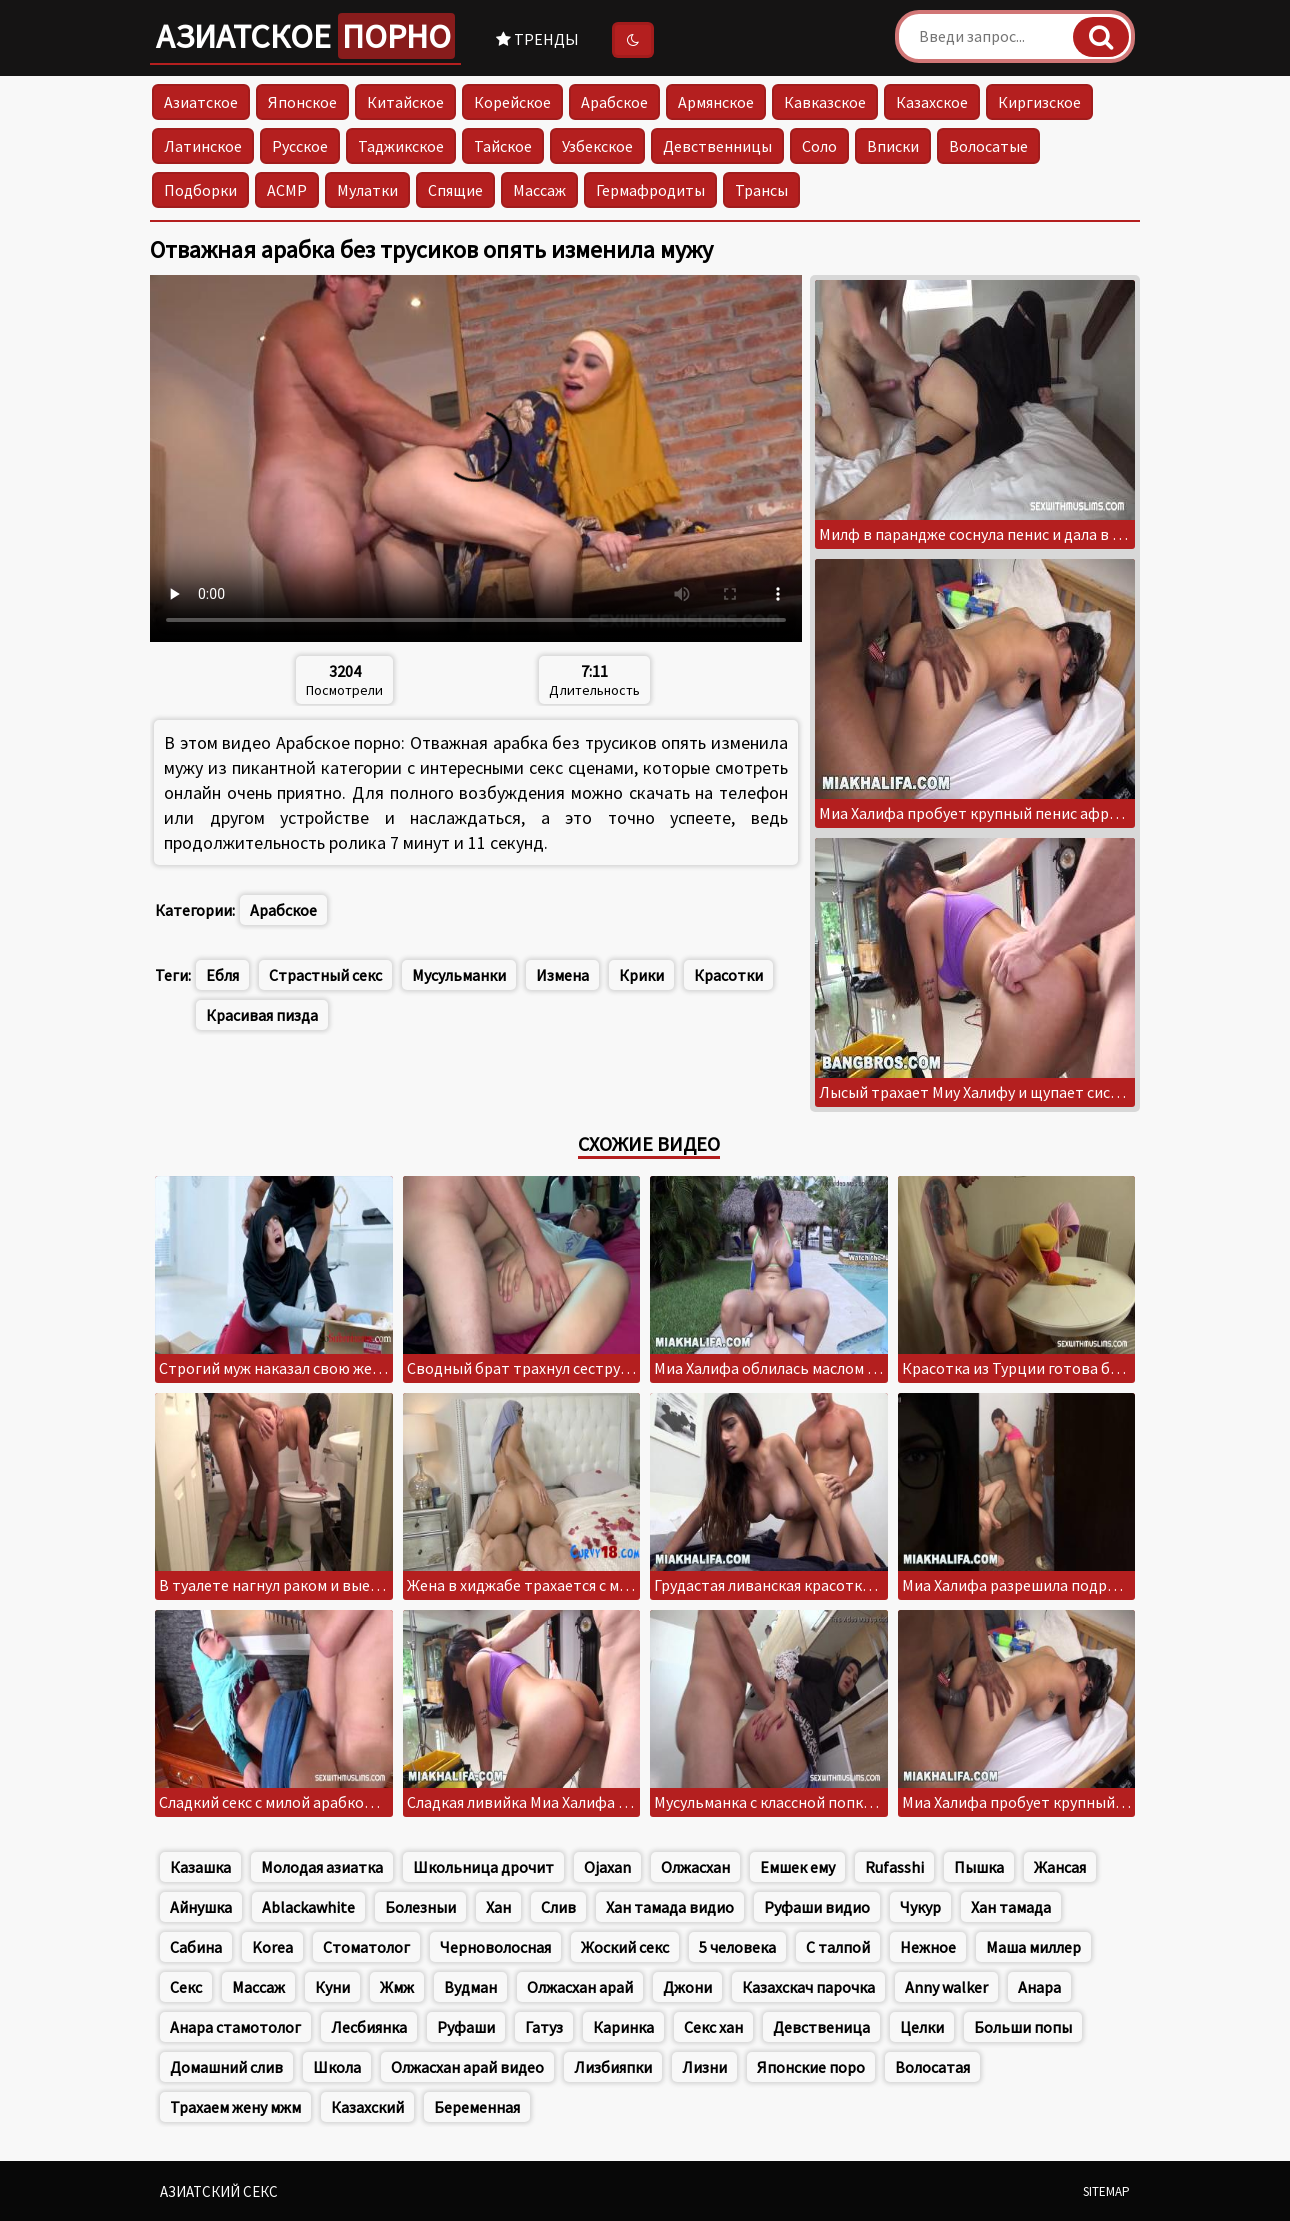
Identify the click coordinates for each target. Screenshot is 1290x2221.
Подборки (200, 190)
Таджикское (401, 146)
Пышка (979, 1867)
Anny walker (946, 1987)
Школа (337, 2067)
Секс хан (713, 2027)
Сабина (196, 1947)
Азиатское (305, 36)
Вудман (470, 1987)
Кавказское (825, 102)
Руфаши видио (817, 1907)
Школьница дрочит (483, 1867)
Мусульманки (459, 975)
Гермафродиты (650, 190)
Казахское (932, 102)
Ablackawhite (308, 1907)
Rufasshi (894, 1867)
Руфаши (466, 2027)
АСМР (287, 190)
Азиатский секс (219, 2191)
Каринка (623, 2027)
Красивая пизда (262, 1015)
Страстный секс (325, 975)
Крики (641, 975)
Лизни (704, 2067)
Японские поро (811, 2067)
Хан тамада (1011, 1907)
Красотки (728, 975)
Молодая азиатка (322, 1867)
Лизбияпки (613, 2067)
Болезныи (420, 1907)
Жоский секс (625, 1947)
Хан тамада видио (670, 1907)
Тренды (537, 39)
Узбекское (597, 146)
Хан (498, 1907)
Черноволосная (495, 1947)
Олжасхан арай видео (467, 2067)
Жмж (397, 1987)
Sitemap (1106, 2191)
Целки (922, 2027)
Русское (300, 146)
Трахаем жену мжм (235, 2107)
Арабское (614, 102)
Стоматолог (366, 1947)
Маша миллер (1033, 1947)
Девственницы (717, 146)
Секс (186, 1987)
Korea (272, 1947)
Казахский (367, 2107)
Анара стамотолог (235, 2027)
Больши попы (1023, 2027)
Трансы (761, 190)
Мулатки (367, 190)
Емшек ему (797, 1867)
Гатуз (544, 2027)
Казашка (200, 1867)
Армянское (716, 102)
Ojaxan (607, 1867)
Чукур (920, 1907)
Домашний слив (226, 2067)
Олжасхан (695, 1867)
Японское (302, 102)
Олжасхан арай (580, 1987)
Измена (562, 975)
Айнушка (201, 1907)
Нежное (928, 1947)
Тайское (503, 146)
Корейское (512, 102)
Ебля (222, 975)
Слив (558, 1907)
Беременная (477, 2107)
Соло (819, 146)
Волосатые (988, 146)
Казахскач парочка (808, 1987)
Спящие (455, 190)
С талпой (838, 1947)
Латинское (203, 146)
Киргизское (1039, 102)
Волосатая (932, 2067)
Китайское (405, 102)
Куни (332, 1987)
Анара (1039, 1987)
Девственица (821, 2027)
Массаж (539, 190)
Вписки (893, 146)
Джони (687, 1987)
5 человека (737, 1947)
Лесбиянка (369, 2027)
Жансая (1060, 1867)
